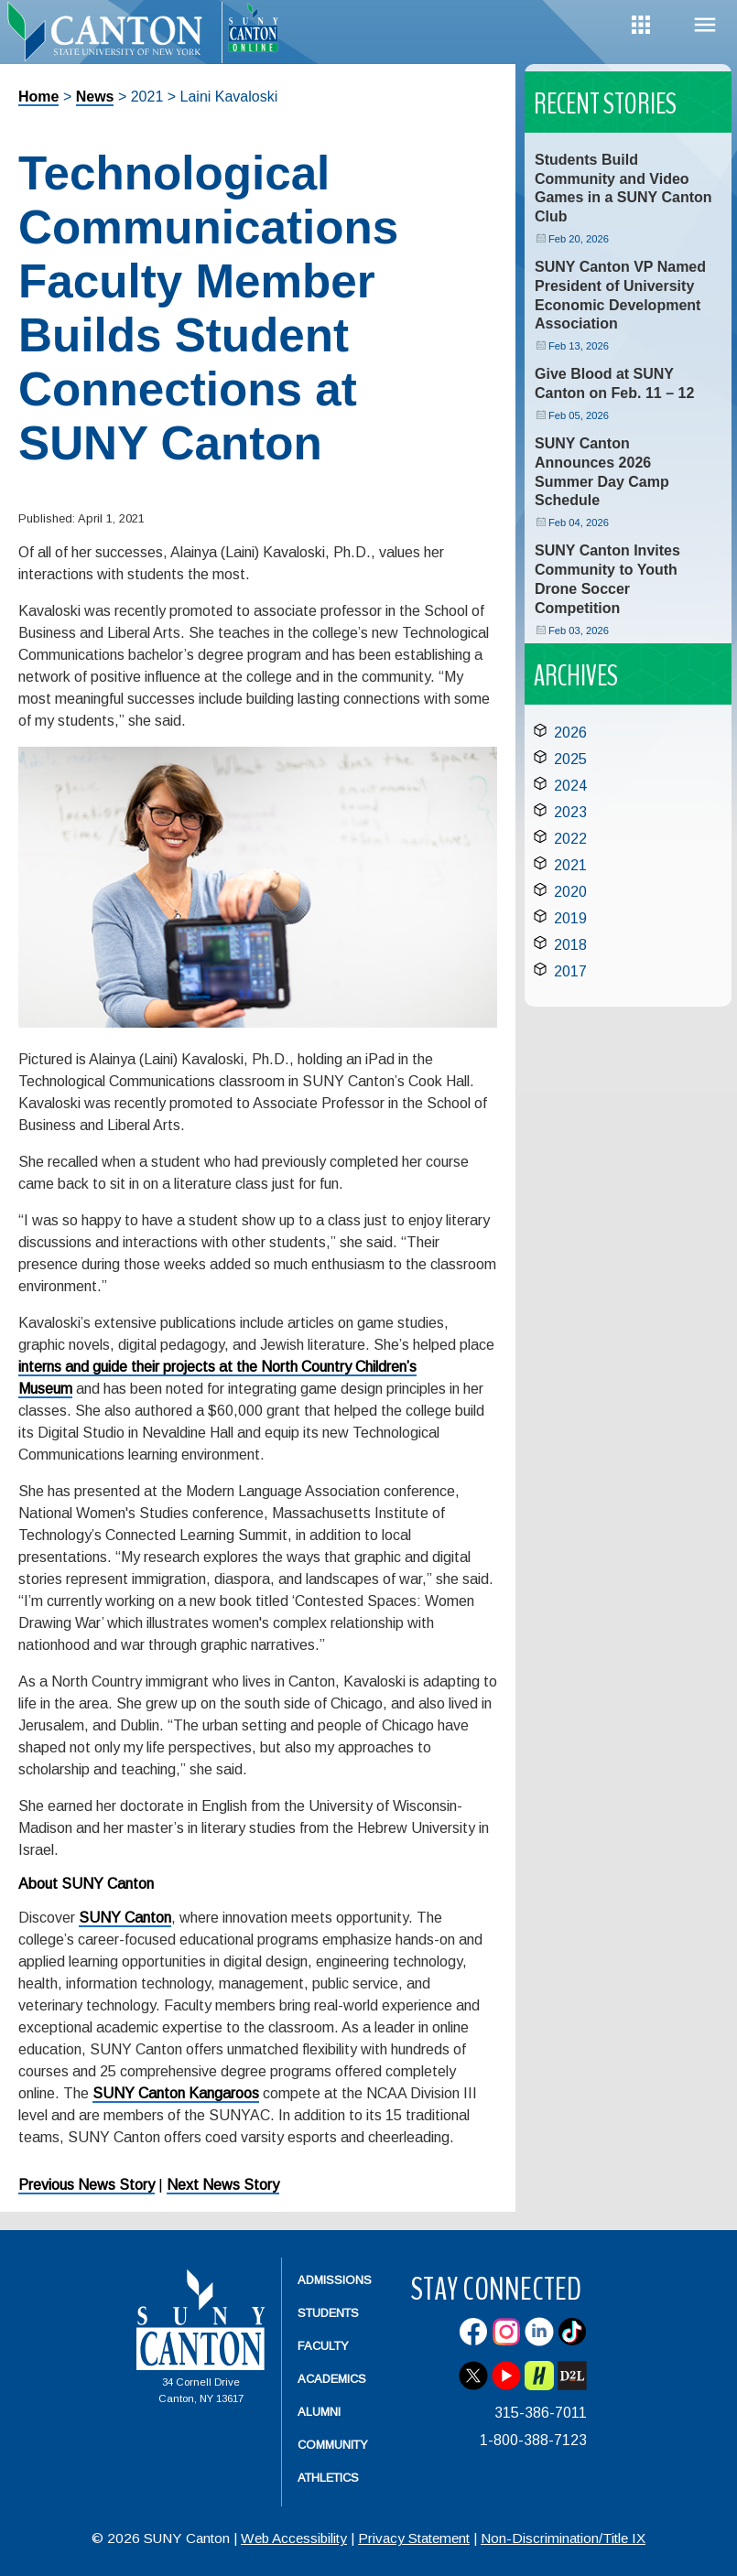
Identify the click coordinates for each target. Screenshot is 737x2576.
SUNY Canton (125, 1917)
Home (38, 96)
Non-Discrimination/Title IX (563, 2538)
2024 (570, 785)
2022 (570, 838)
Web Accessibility (294, 2538)
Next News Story (223, 2185)
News (95, 96)
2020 (570, 892)
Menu (705, 25)
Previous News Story (86, 2185)
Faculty (323, 2346)
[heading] (111, 42)
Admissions (335, 2280)
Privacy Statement (414, 2538)
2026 (570, 732)
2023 (570, 812)
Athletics (328, 2477)
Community (333, 2445)
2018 (570, 945)
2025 (570, 759)
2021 (570, 865)
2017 (570, 971)
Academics (332, 2379)
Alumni (319, 2412)
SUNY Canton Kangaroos (175, 2093)
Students (328, 2313)
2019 (570, 918)
